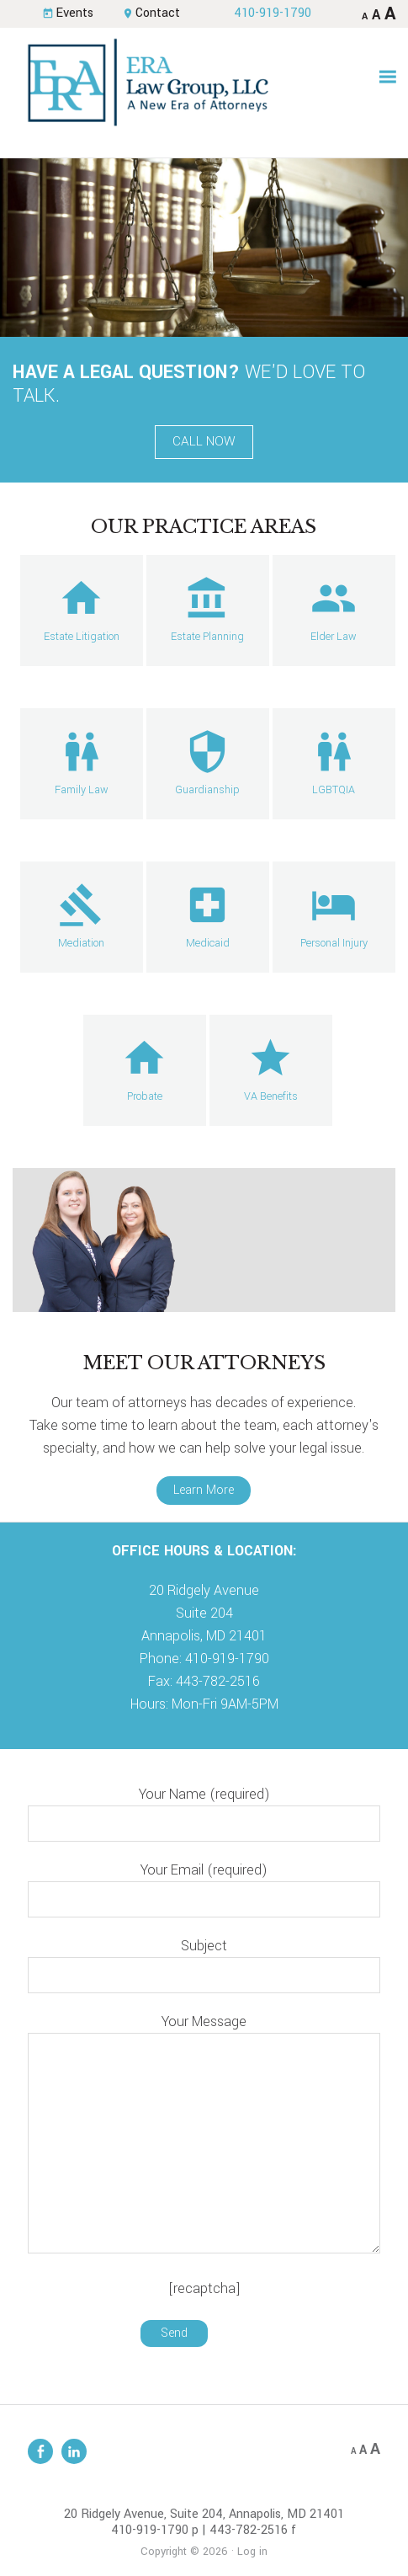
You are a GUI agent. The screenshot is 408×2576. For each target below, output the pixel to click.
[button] (388, 77)
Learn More (203, 1490)
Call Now (204, 441)
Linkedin (74, 2451)
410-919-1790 (272, 13)
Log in (252, 2551)
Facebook (40, 2451)
